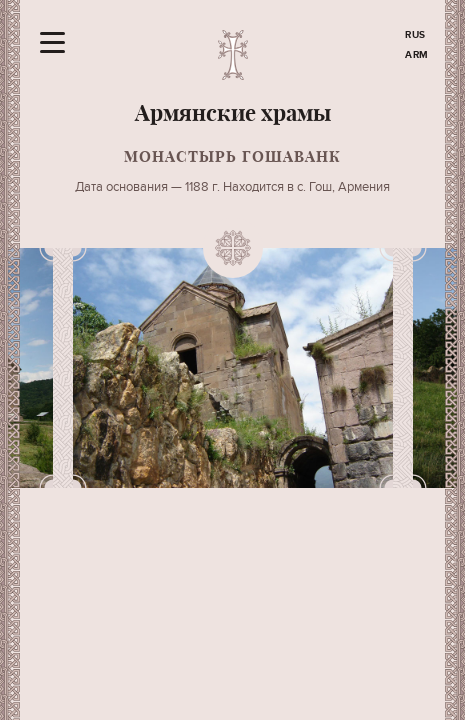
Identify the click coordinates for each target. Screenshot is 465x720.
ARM (417, 55)
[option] (233, 368)
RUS (415, 35)
